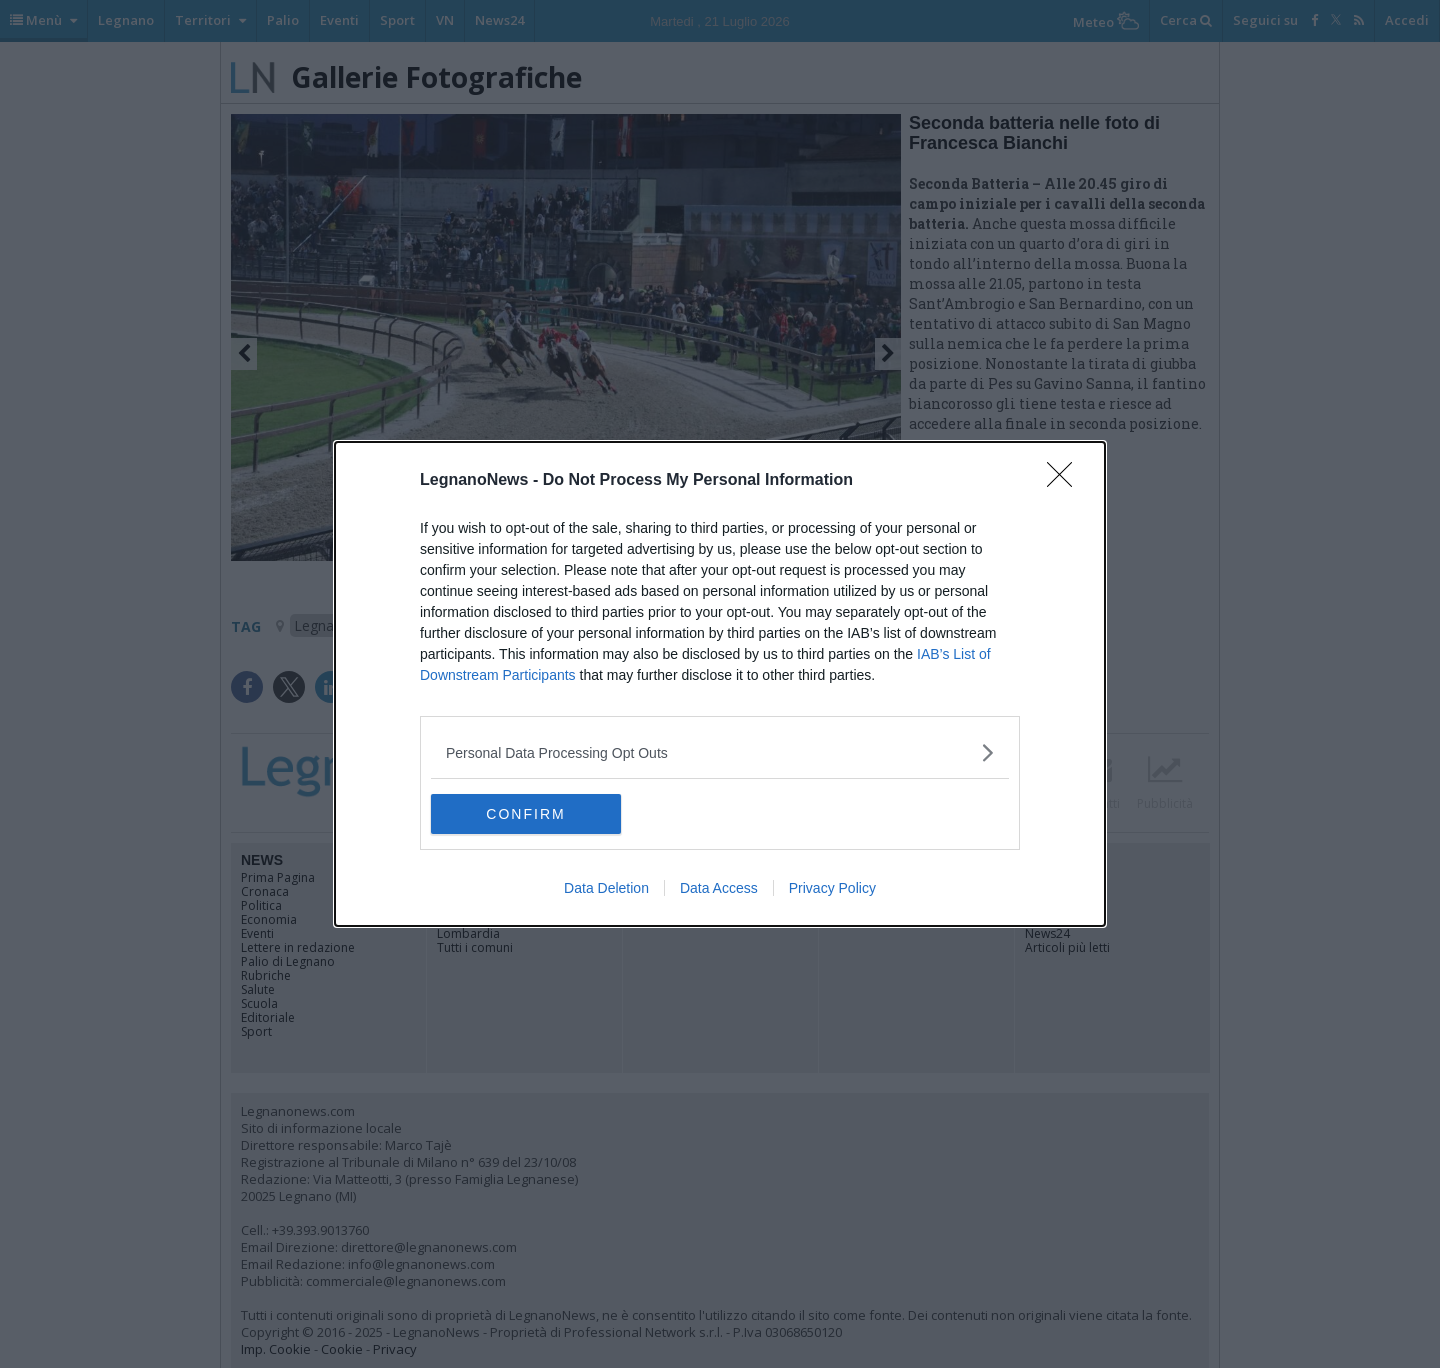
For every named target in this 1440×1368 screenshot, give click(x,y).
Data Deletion (606, 888)
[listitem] (720, 752)
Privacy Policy (832, 888)
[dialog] (720, 684)
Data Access (719, 888)
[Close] (1066, 481)
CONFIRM (525, 814)
